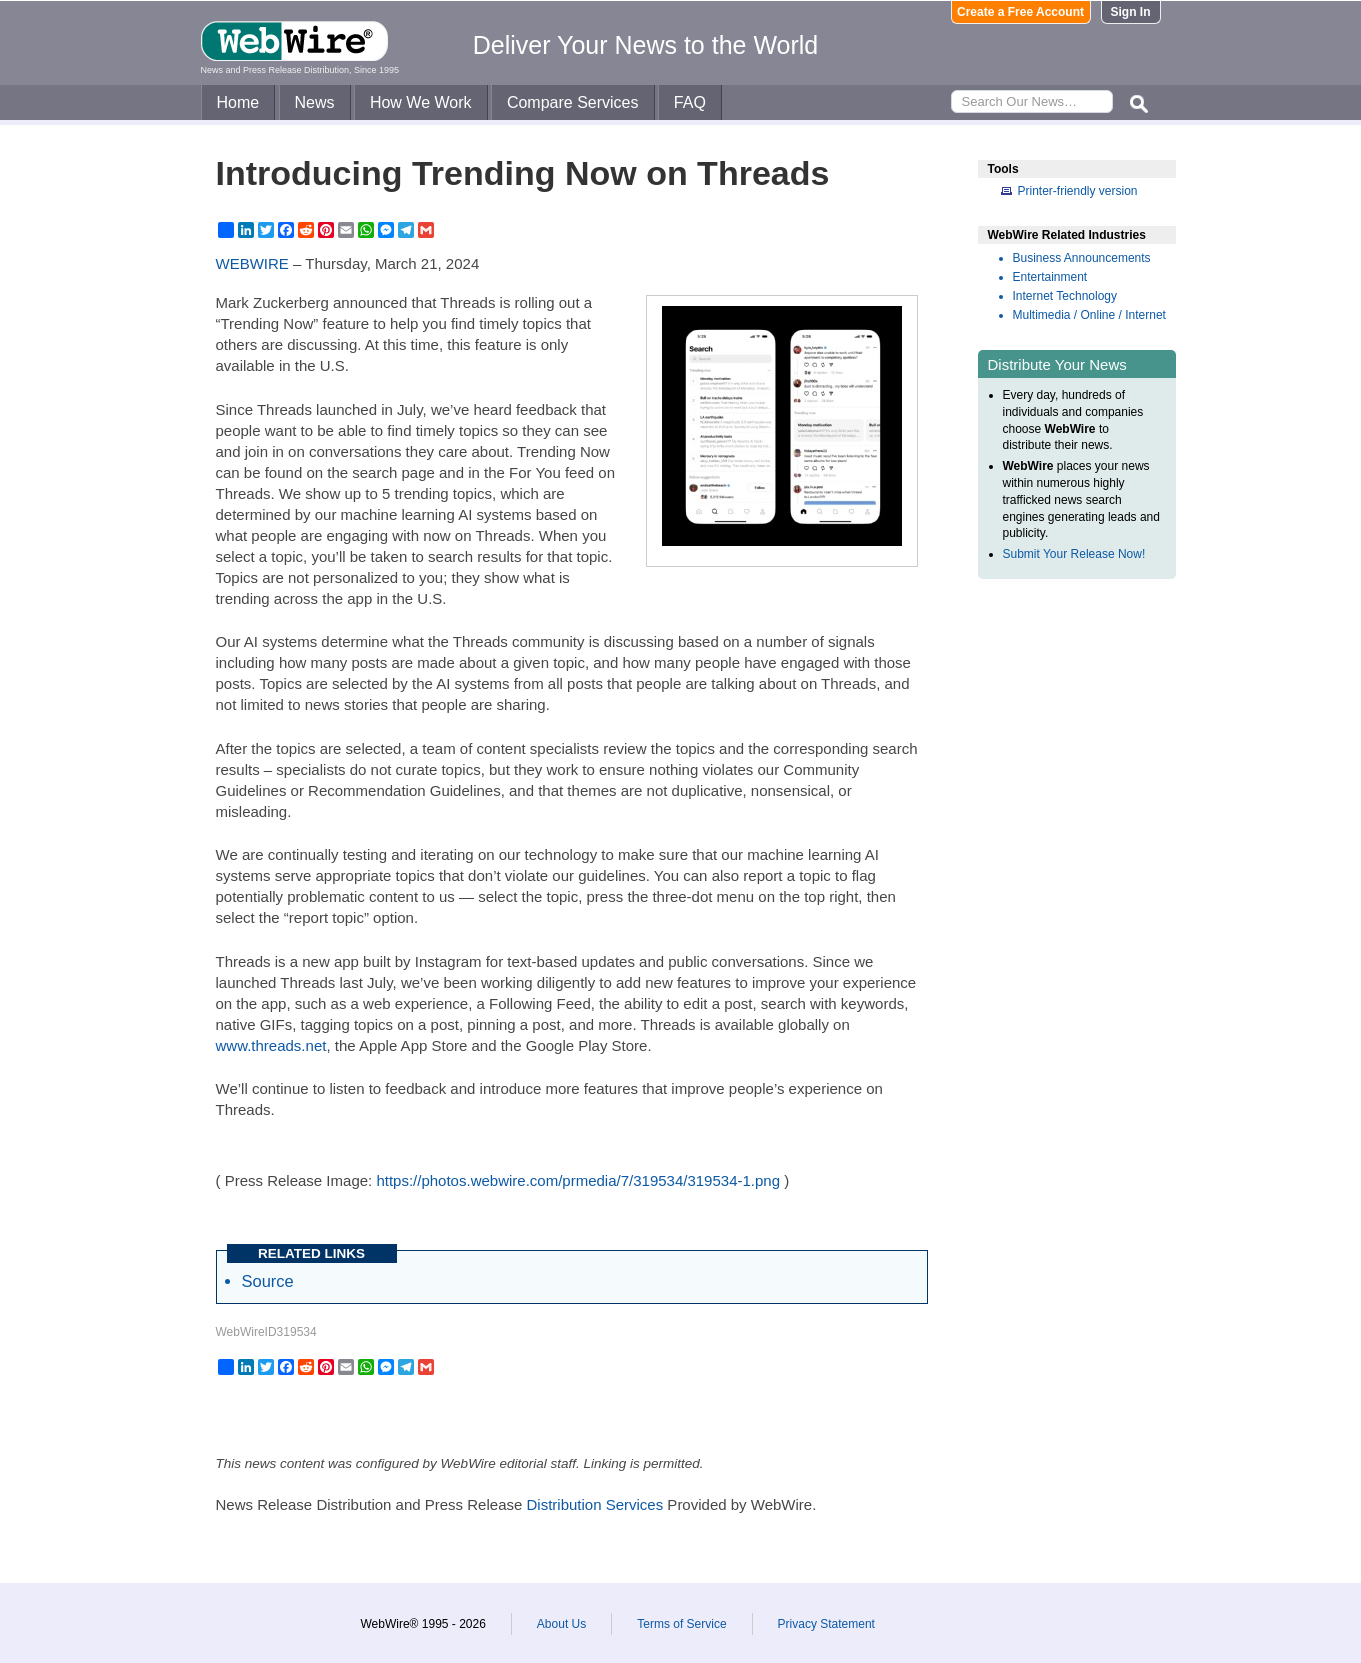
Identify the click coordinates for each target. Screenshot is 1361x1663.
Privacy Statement (826, 1624)
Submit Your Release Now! (1074, 554)
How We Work (421, 102)
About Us (561, 1624)
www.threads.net (271, 1045)
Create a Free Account (1020, 12)
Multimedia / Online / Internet (1089, 315)
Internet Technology (1065, 296)
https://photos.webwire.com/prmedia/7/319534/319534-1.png (578, 1180)
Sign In (1131, 12)
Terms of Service (681, 1624)
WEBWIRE (252, 263)
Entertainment (1050, 277)
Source (268, 1281)
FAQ (690, 102)
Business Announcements (1082, 258)
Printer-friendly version (1078, 191)
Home (238, 102)
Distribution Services (594, 1504)
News (315, 102)
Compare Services (573, 102)
